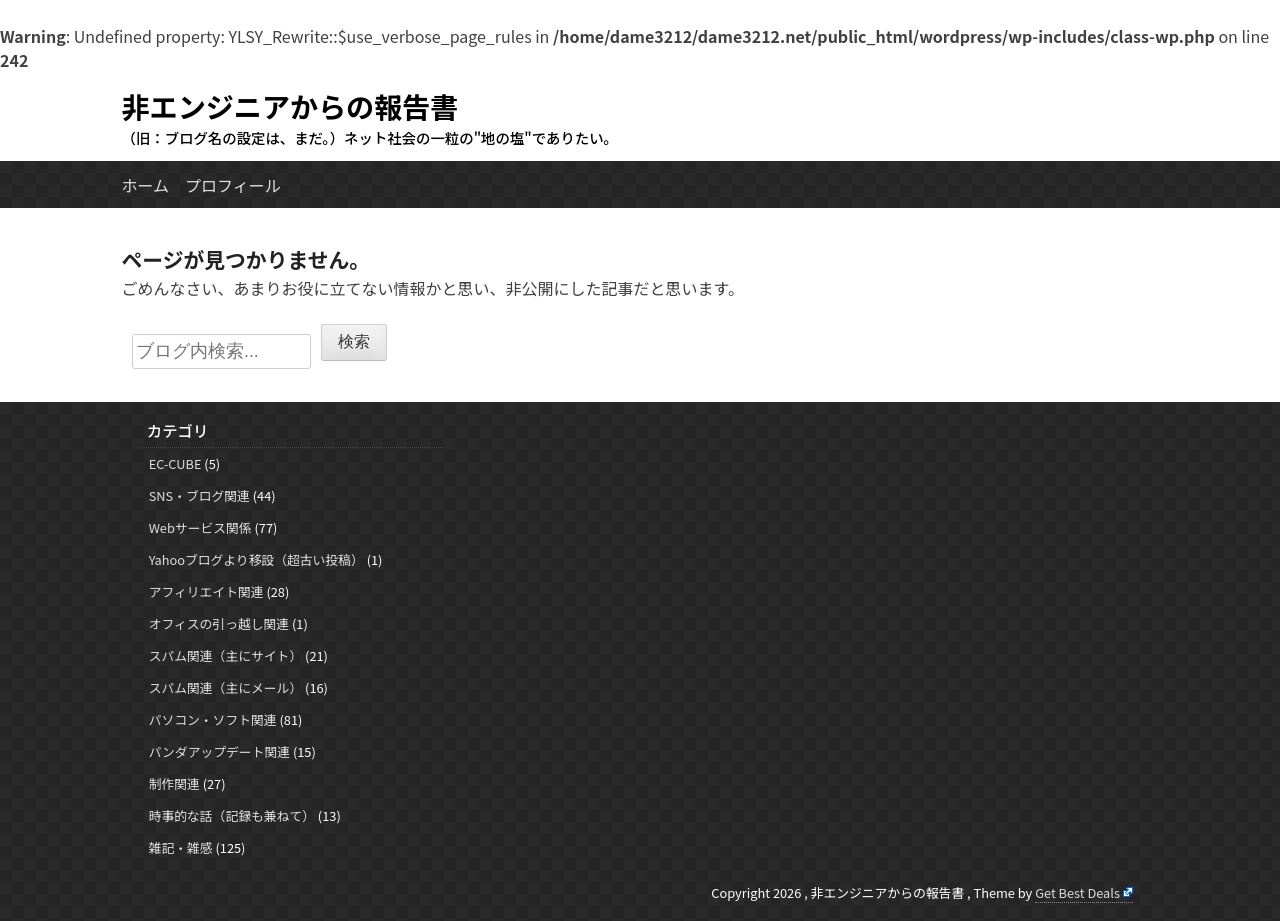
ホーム (146, 185)
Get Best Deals (1077, 892)
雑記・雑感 (181, 847)
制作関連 (174, 783)
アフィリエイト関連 (206, 591)
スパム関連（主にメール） (226, 687)
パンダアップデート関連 (219, 751)
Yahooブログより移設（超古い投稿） (256, 559)
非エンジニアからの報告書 (290, 105)
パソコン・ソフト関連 (213, 719)
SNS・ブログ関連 (199, 495)
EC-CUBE (175, 463)
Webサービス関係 (200, 527)
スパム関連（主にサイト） (226, 655)
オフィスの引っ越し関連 (219, 623)
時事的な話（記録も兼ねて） (232, 815)
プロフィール (233, 185)
